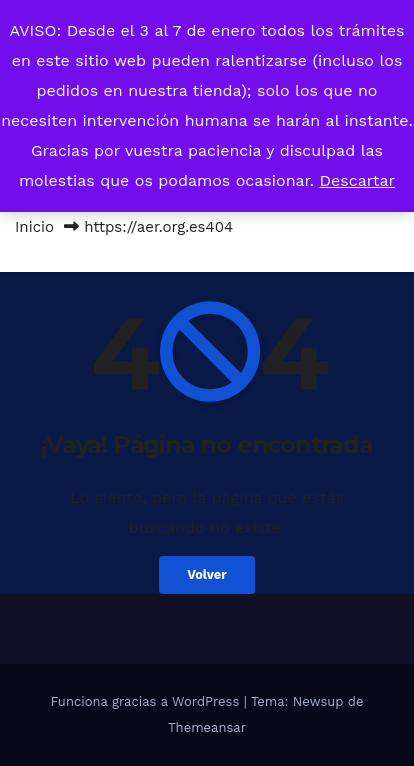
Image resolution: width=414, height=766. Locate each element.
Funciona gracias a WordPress (146, 701)
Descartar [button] (358, 180)
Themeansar (207, 727)
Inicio (34, 227)
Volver (207, 574)
